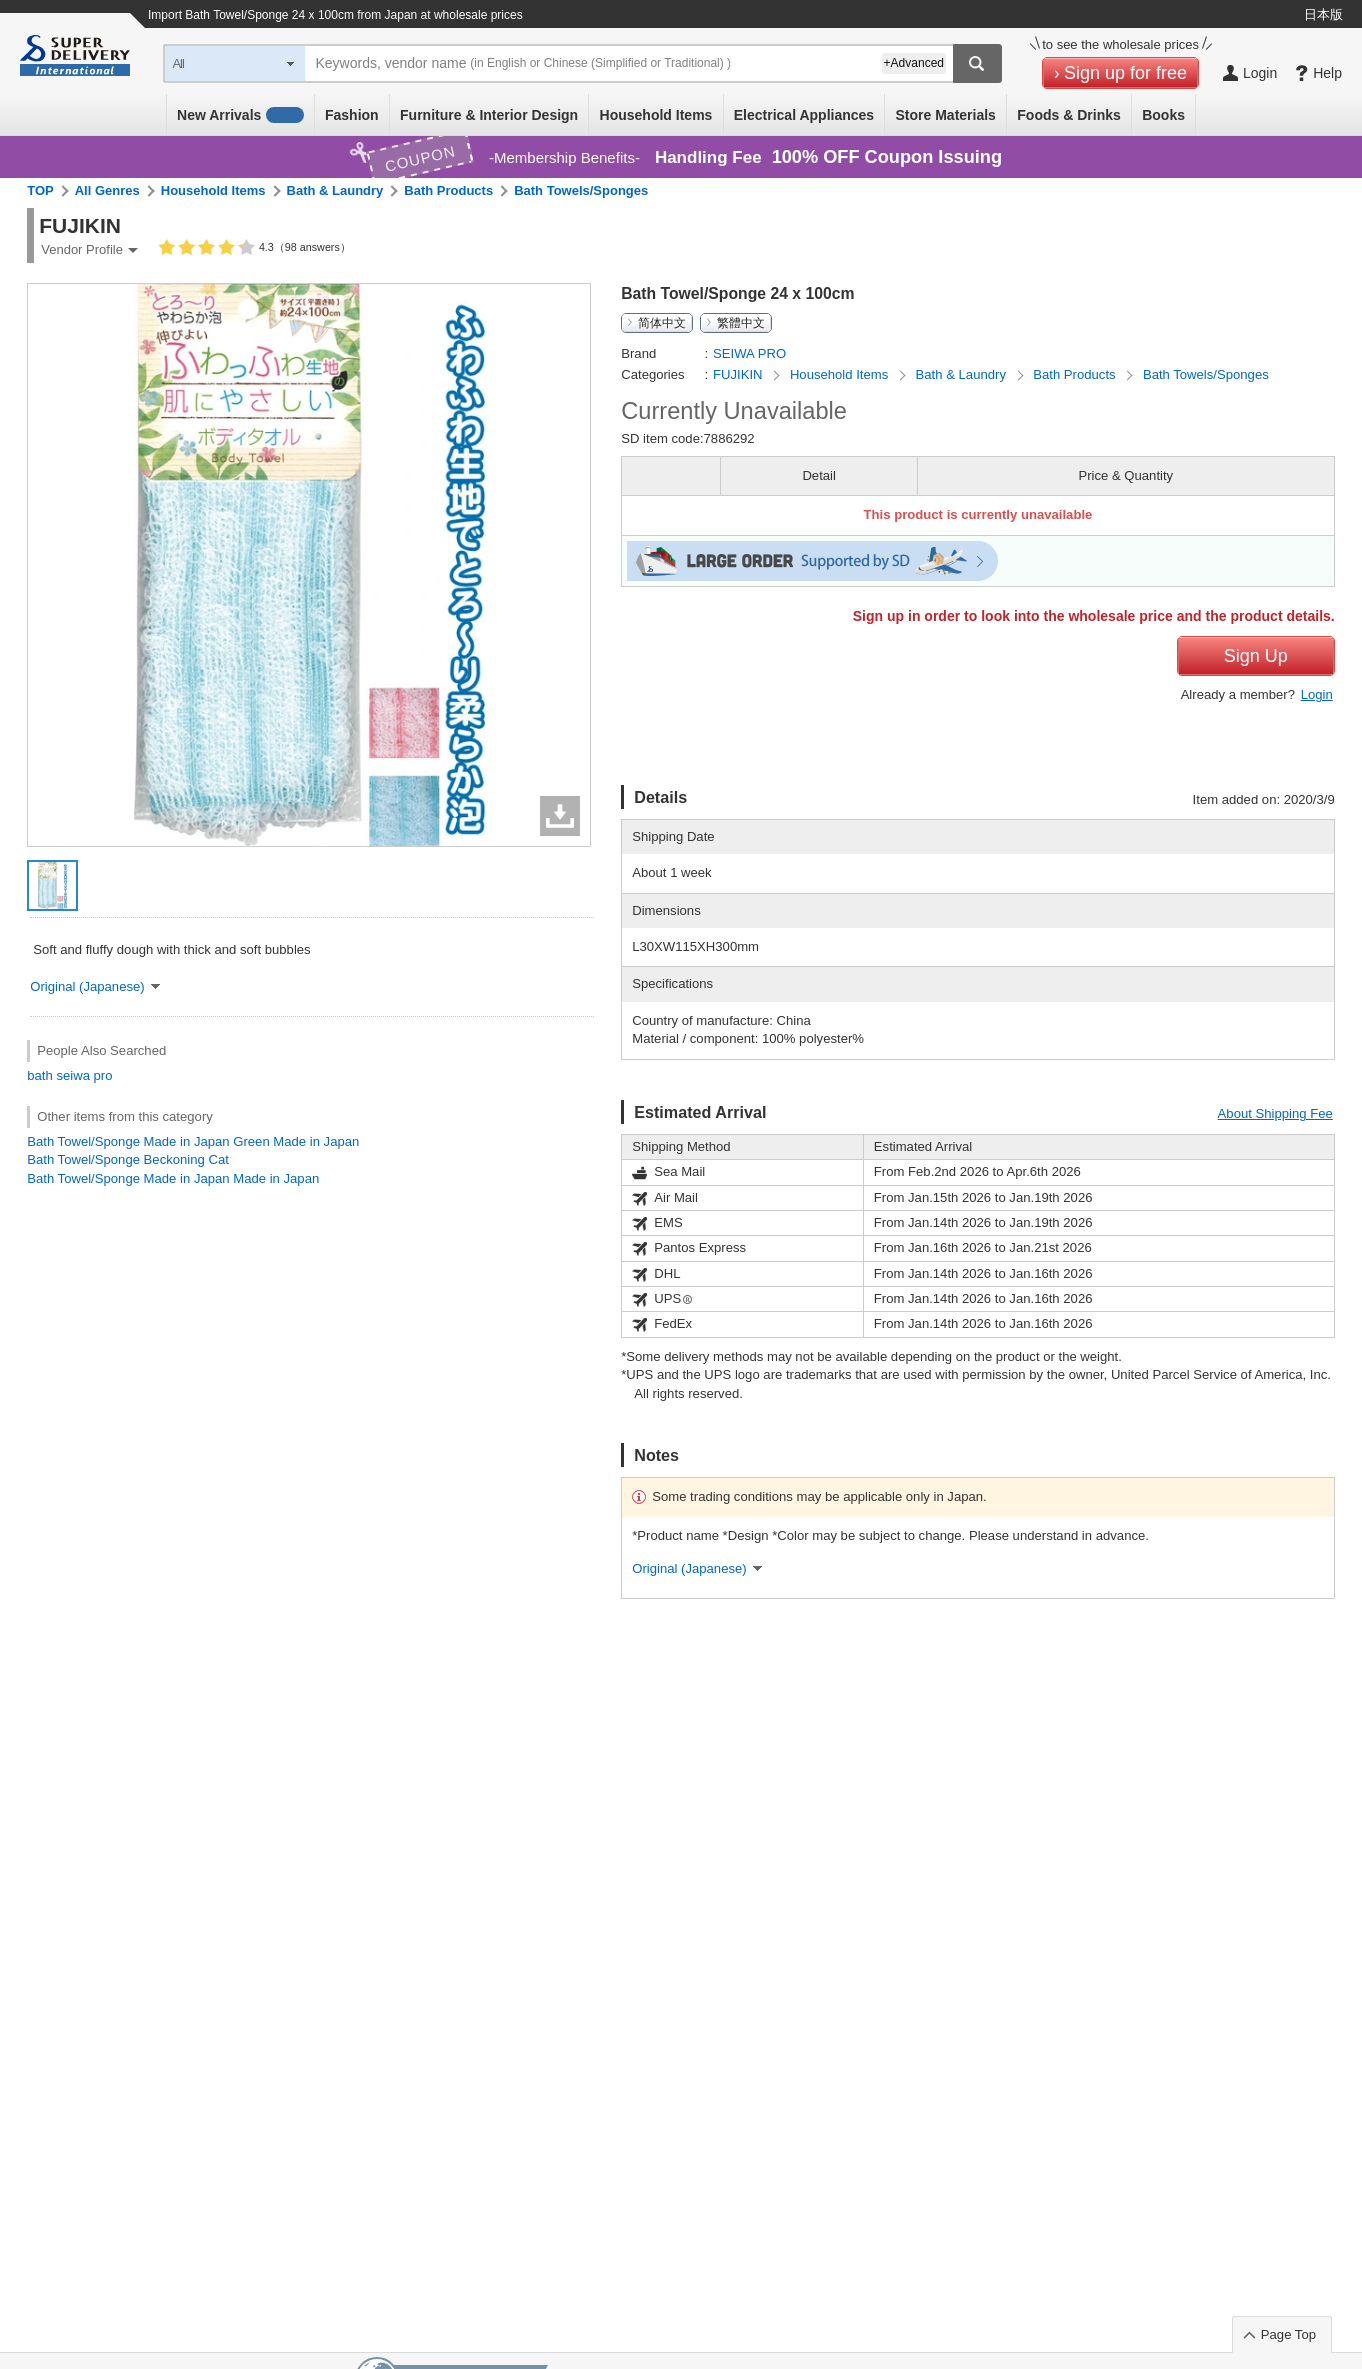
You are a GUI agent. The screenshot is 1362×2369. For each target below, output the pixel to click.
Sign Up (1256, 656)
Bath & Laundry (335, 190)
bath (40, 1075)
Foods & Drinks (1068, 115)
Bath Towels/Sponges (581, 190)
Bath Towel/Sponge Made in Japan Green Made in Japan (193, 1141)
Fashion (352, 115)
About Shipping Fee (1275, 1113)
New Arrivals (240, 115)
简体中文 (662, 323)
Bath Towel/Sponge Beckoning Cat (128, 1159)
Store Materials (946, 115)
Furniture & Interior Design (489, 115)
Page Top (1288, 2334)
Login (1317, 694)
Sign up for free (1125, 73)
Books (1163, 115)
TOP (40, 190)
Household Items (656, 115)
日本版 (1323, 14)
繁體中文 (741, 323)
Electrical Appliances (804, 115)
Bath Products (448, 190)
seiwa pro (84, 1075)
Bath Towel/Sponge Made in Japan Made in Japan (173, 1178)
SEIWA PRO (749, 353)
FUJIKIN (739, 374)
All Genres (107, 190)
